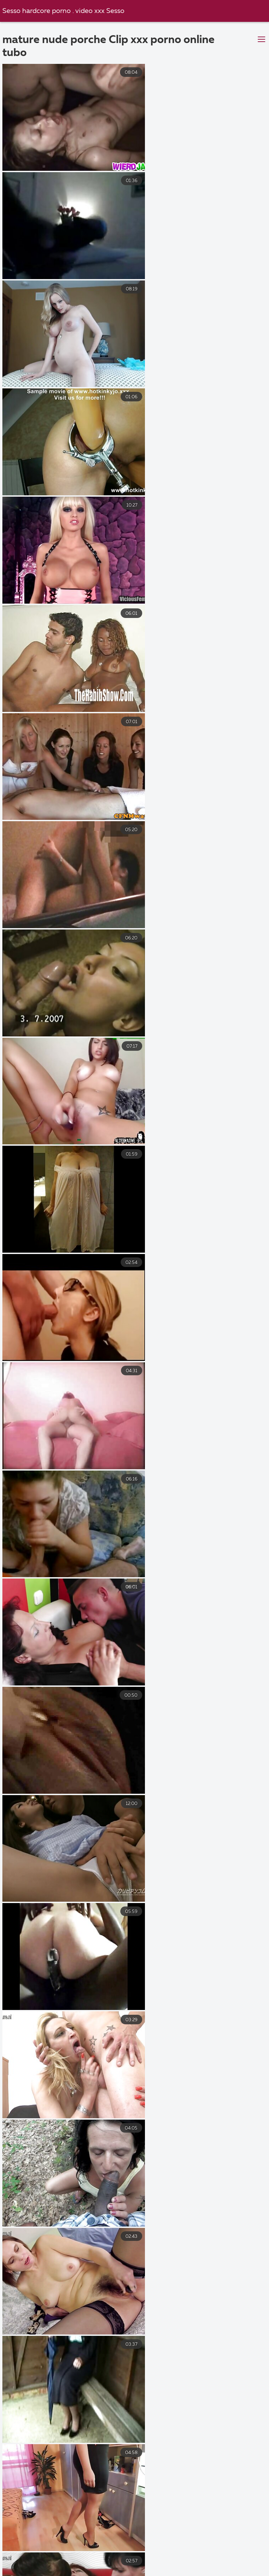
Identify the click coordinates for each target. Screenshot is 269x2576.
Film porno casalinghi (176, 2564)
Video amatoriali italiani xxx (131, 2557)
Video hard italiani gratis (224, 2572)
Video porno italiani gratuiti (41, 2557)
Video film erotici (146, 2549)
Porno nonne (96, 2572)
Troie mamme (22, 2549)
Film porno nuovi (153, 2572)
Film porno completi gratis (97, 2564)
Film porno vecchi (208, 2557)
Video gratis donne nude (216, 2549)
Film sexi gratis (241, 2564)
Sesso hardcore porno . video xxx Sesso (64, 11)
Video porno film (40, 2572)
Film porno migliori (82, 2549)
